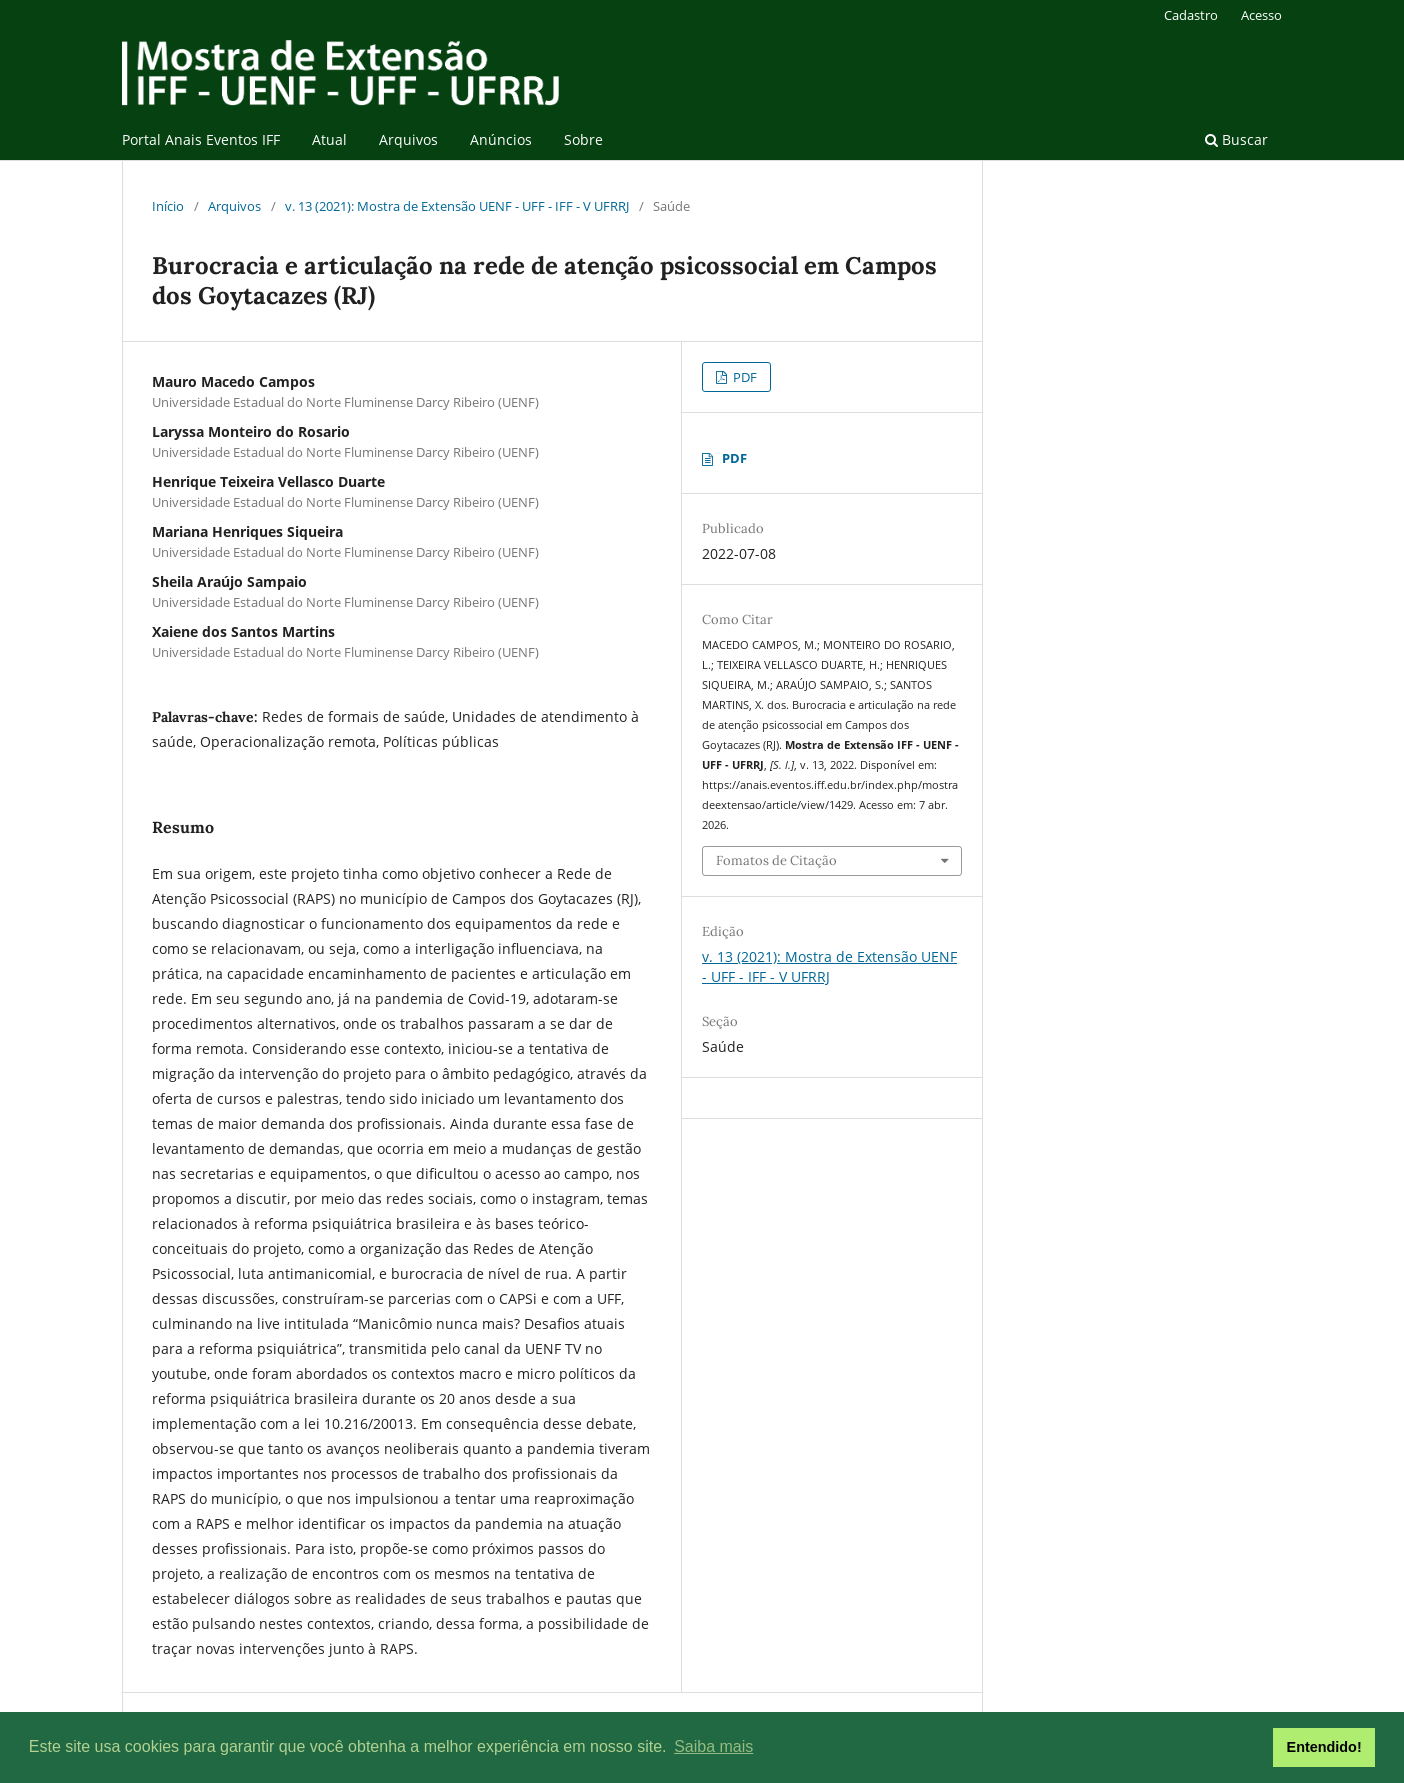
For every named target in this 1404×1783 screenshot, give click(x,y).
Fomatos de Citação (776, 860)
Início (168, 206)
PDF (743, 377)
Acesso (1261, 15)
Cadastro (1191, 15)
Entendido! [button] (1324, 1747)
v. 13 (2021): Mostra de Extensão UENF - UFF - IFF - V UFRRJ (457, 206)
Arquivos (408, 139)
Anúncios (501, 139)
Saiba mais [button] (713, 1746)
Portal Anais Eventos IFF (201, 139)
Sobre (583, 139)
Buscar (1236, 139)
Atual (329, 139)
